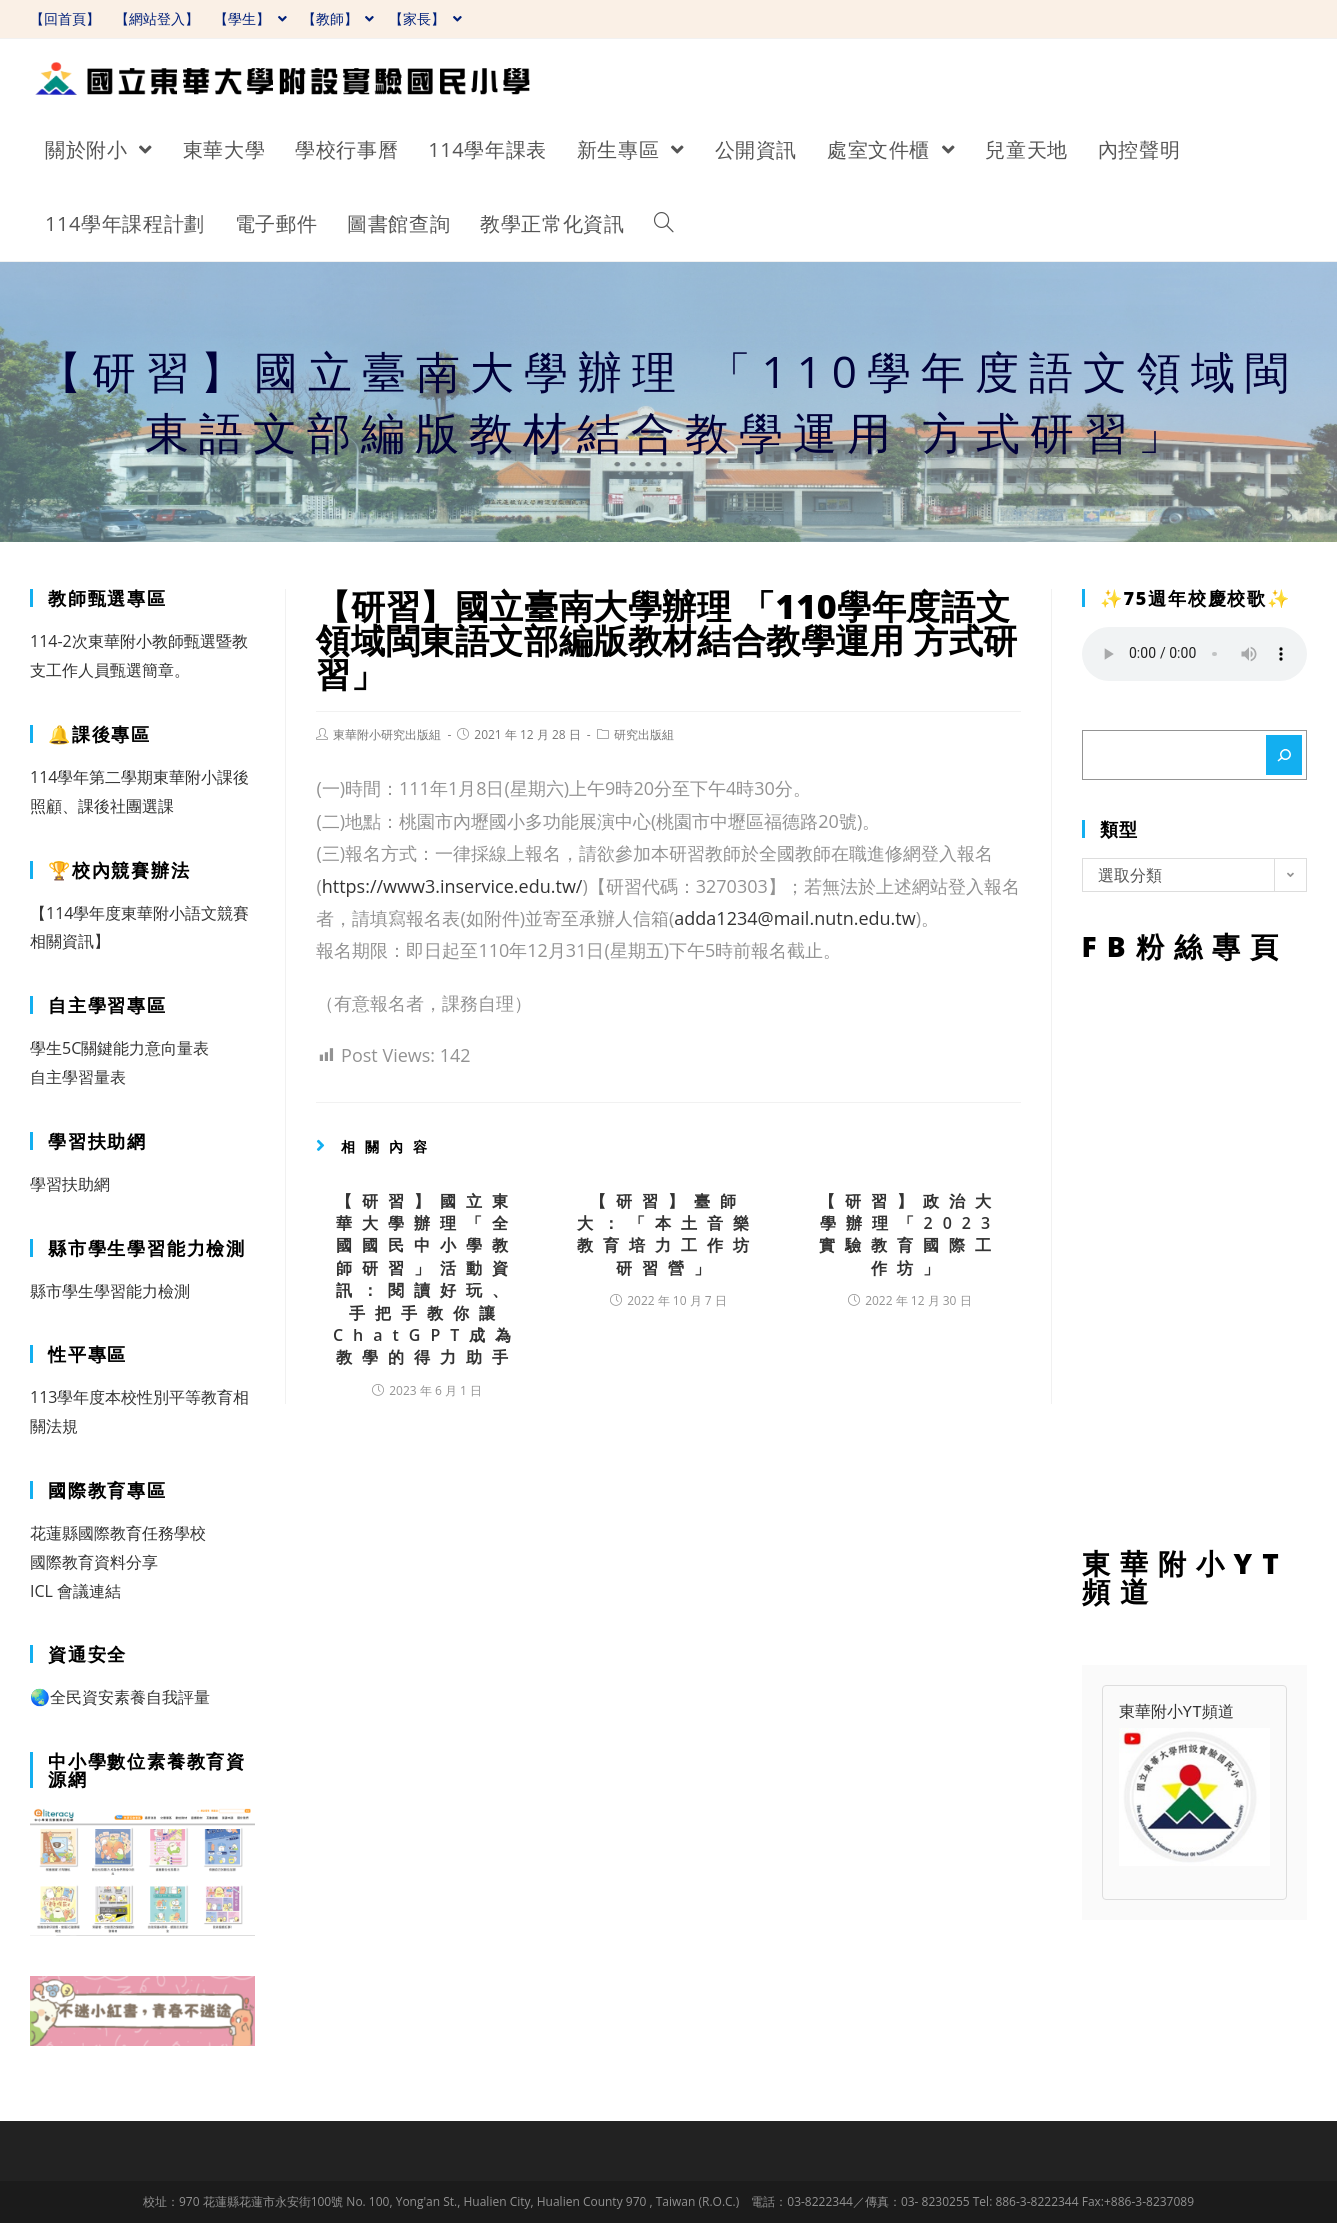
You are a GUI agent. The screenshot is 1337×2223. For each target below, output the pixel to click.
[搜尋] (1284, 755)
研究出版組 (644, 734)
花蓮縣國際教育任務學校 (118, 1533)
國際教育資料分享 (94, 1562)
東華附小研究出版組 (387, 734)
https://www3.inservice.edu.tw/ (452, 886)
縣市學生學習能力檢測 (110, 1291)
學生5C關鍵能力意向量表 (119, 1048)
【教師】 (338, 18)
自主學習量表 (78, 1077)
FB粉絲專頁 (1194, 1250)
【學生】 (250, 18)
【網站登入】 (157, 18)
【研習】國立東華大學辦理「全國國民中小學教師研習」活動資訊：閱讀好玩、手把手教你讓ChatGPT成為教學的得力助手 (427, 1279)
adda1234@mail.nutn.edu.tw (794, 918)
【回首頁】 (65, 18)
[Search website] (664, 224)
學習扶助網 (70, 1184)
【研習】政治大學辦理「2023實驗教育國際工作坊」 (910, 1234)
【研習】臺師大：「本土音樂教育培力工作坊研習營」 (668, 1234)
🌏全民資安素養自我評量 (120, 1697)
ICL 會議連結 (75, 1591)
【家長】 (425, 18)
